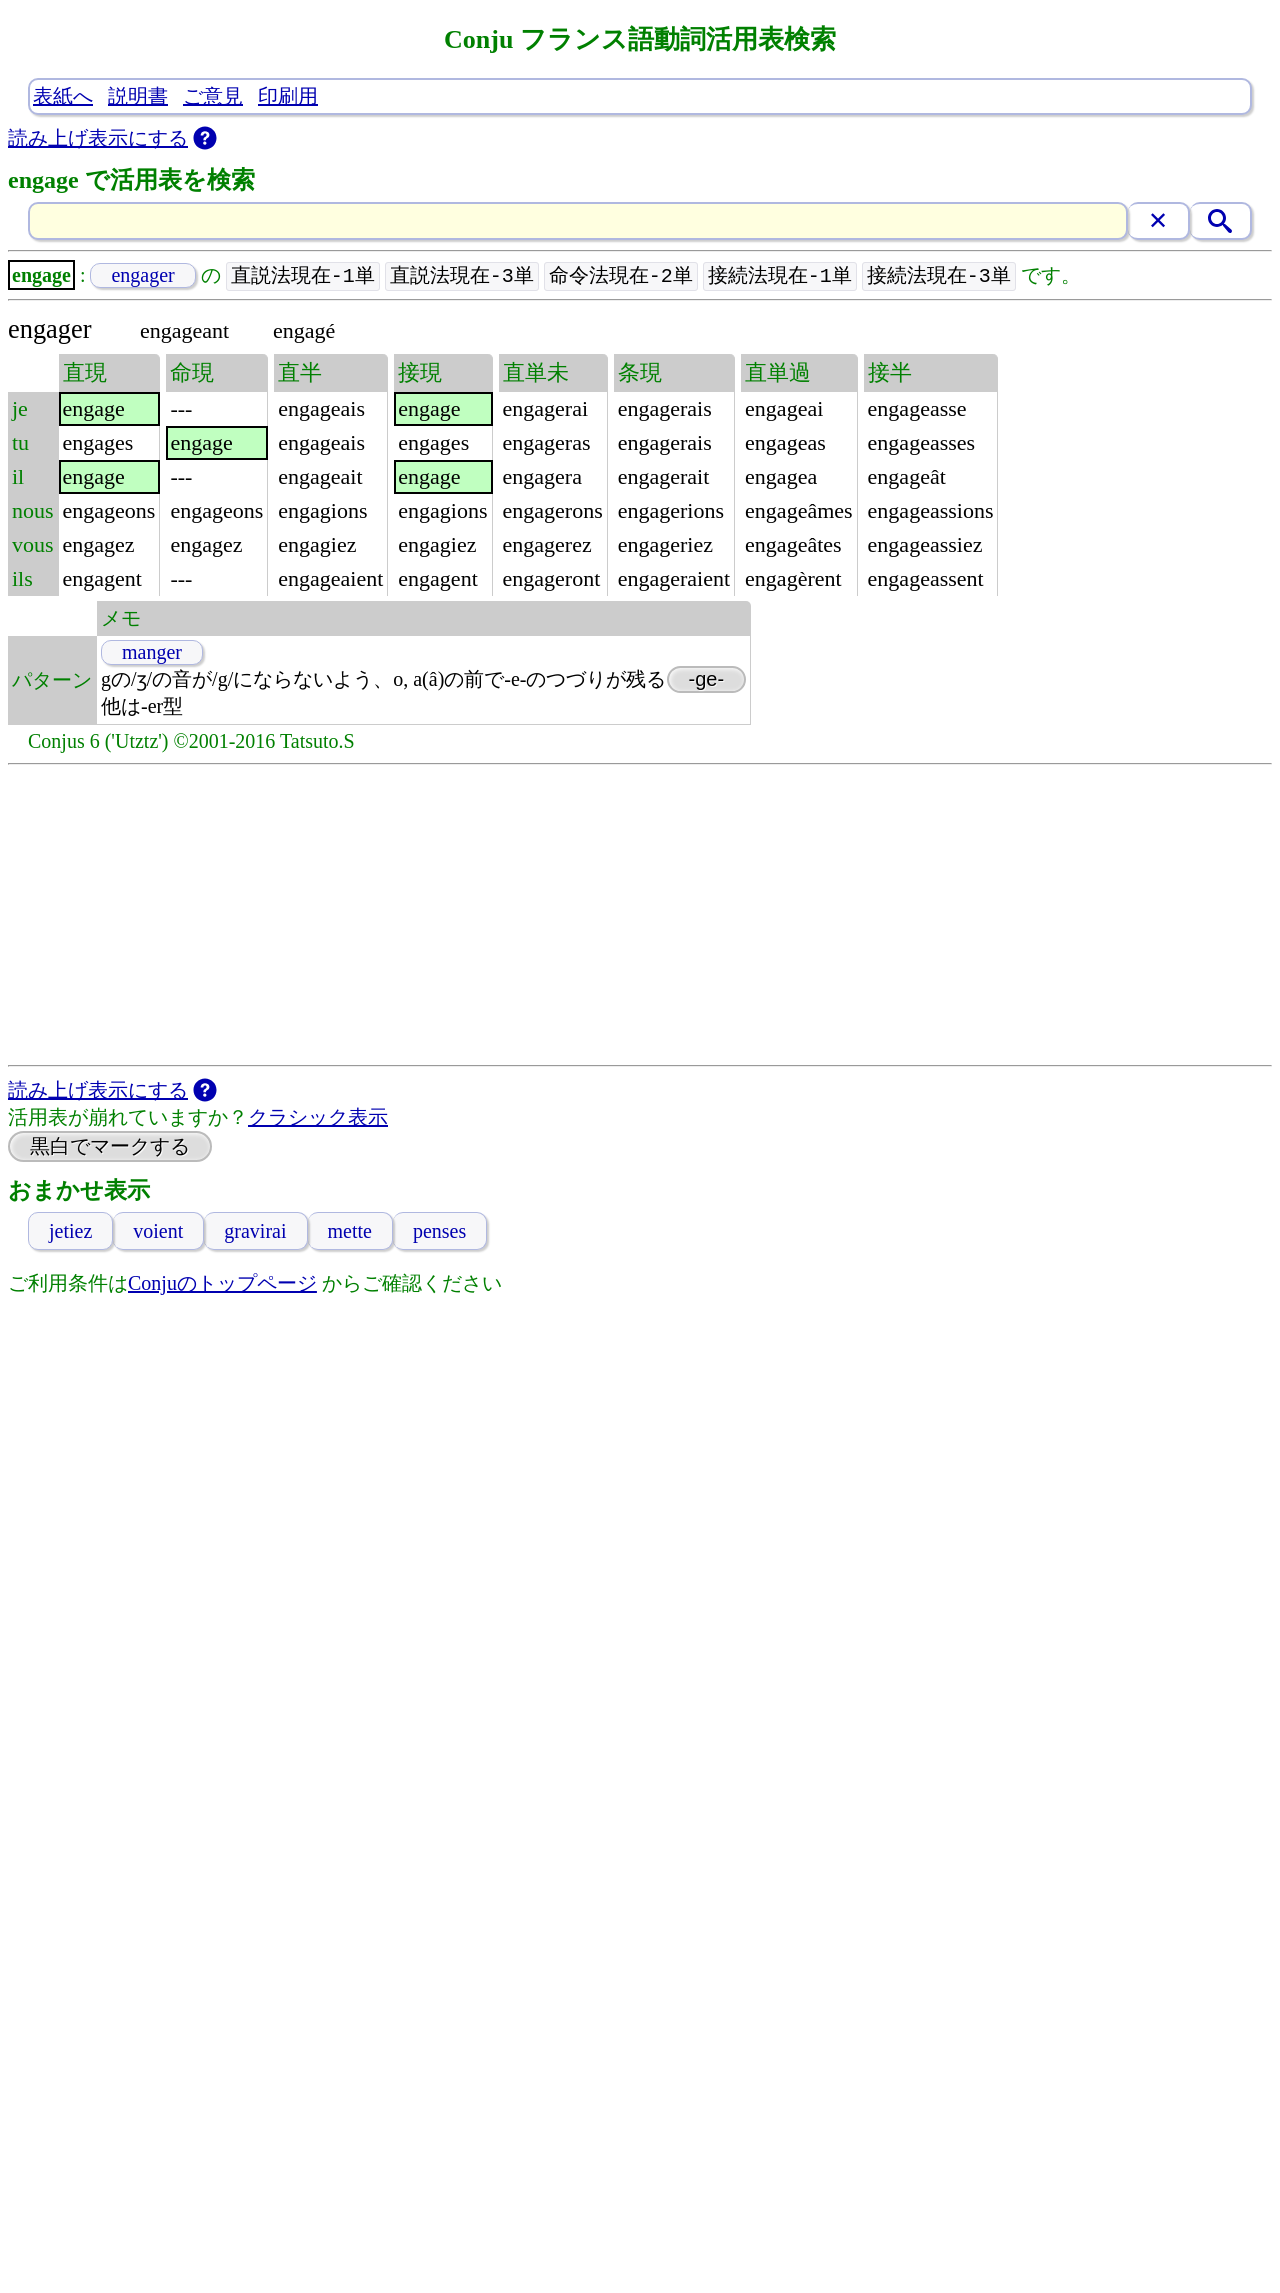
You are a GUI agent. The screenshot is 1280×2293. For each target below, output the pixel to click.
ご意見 (213, 96)
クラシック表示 (318, 1118)
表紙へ (63, 96)
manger (152, 653)
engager (142, 276)
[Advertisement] (640, 916)
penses (439, 1232)
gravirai (255, 1232)
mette (350, 1232)
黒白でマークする (110, 1147)
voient (158, 1232)
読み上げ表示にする (98, 138)
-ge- (707, 680)
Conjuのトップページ (222, 1284)
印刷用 (288, 96)
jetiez (70, 1232)
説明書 (138, 96)
